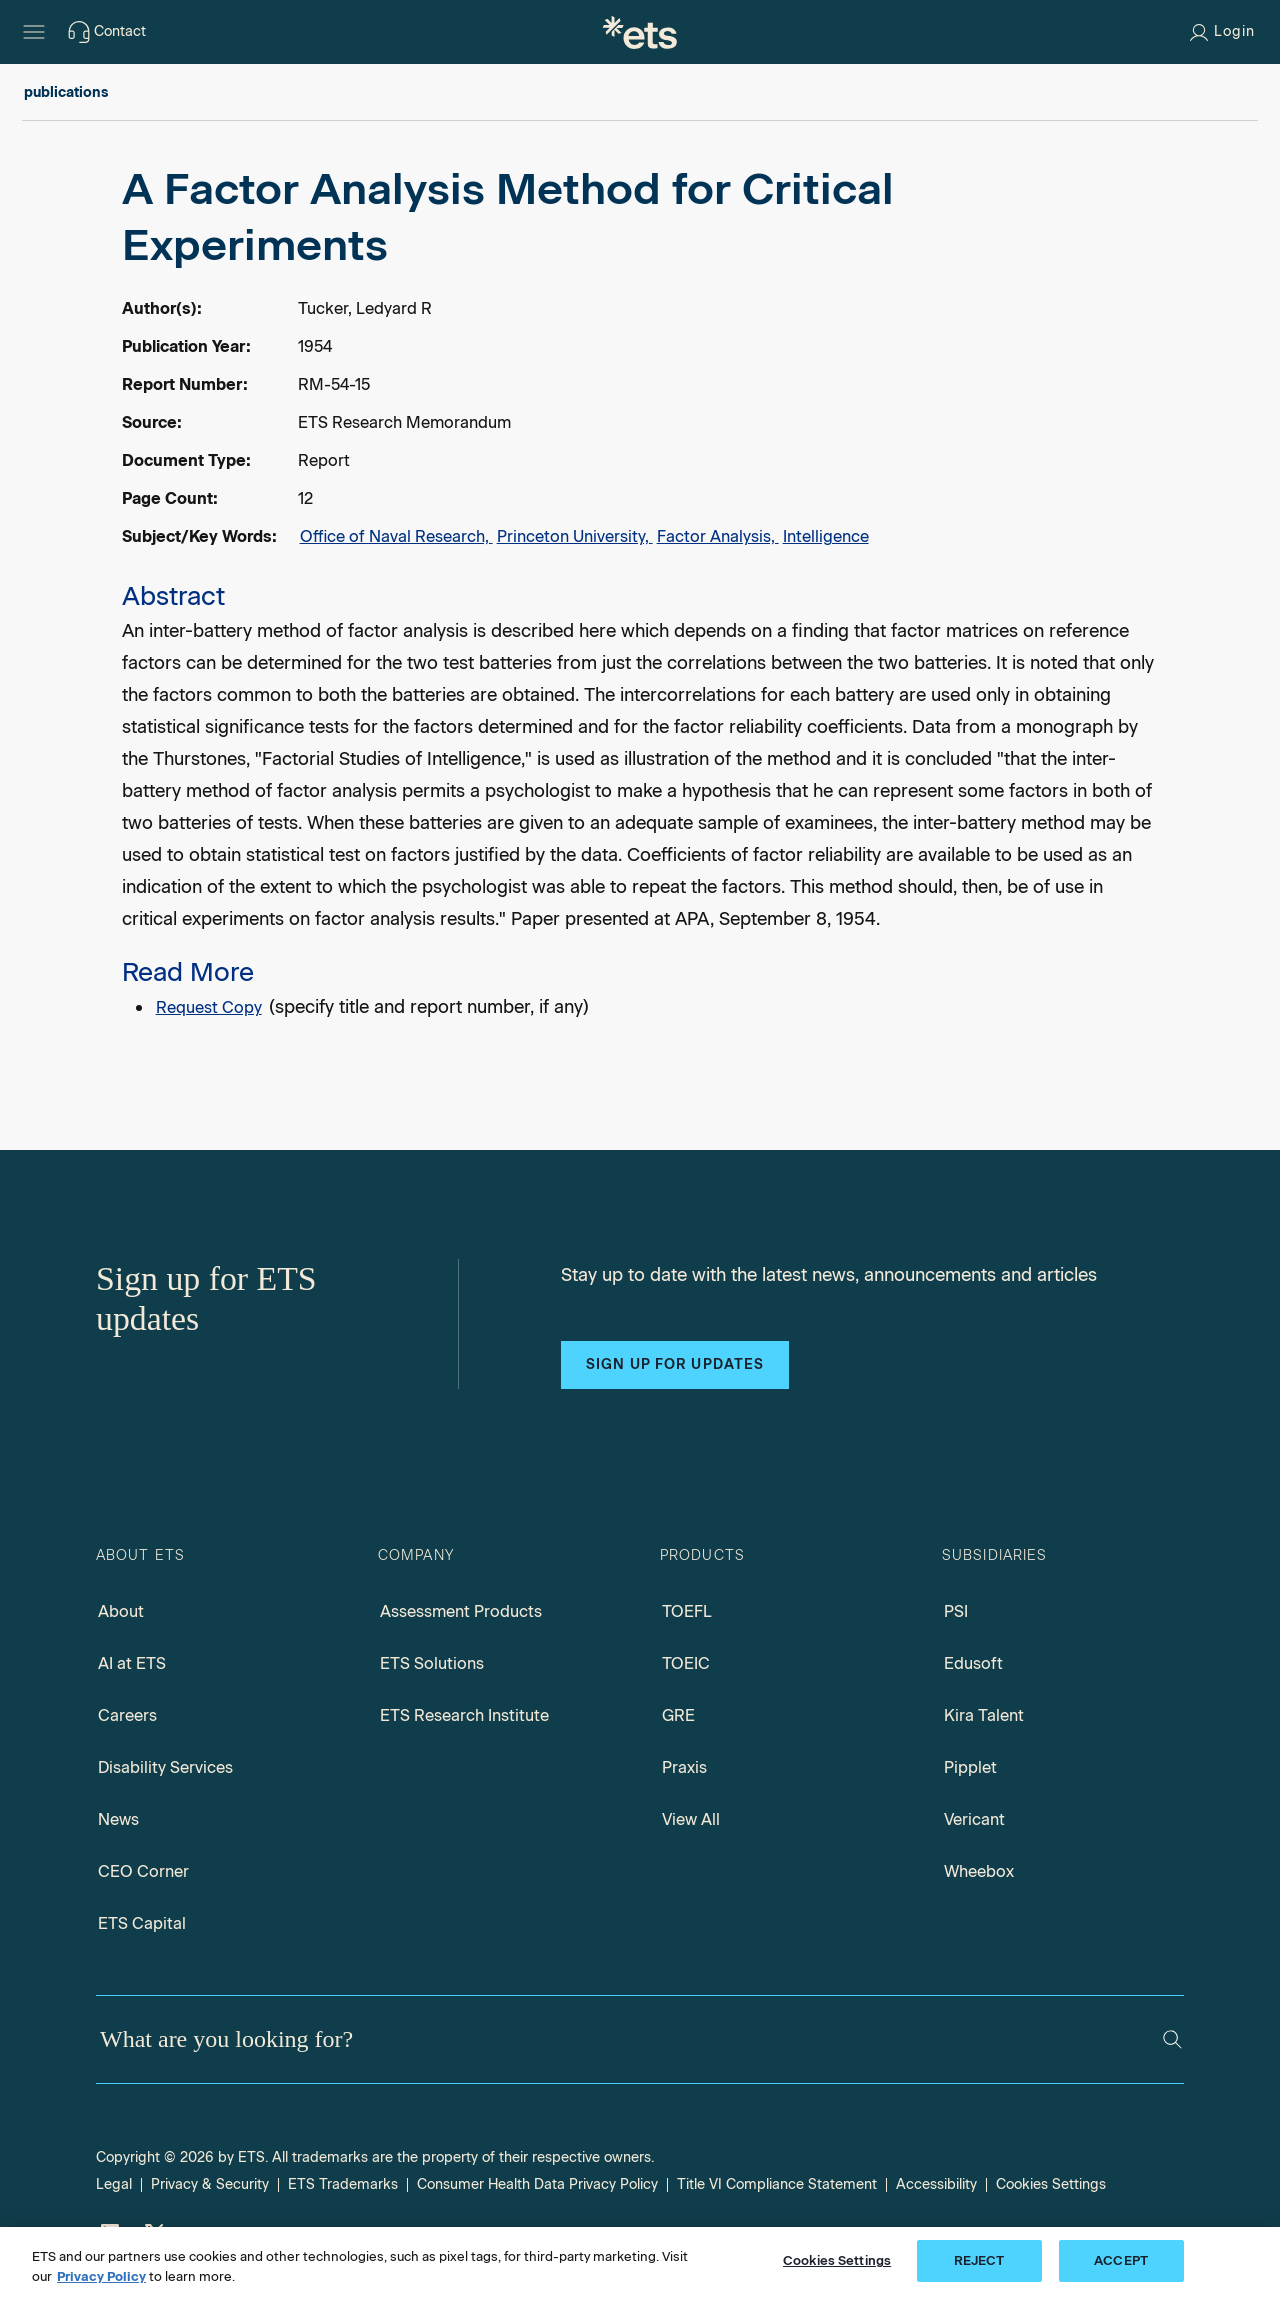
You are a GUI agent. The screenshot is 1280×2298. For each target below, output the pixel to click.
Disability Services (165, 1767)
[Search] (1172, 2039)
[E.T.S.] (640, 32)
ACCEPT (1121, 2260)
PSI (956, 1611)
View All (691, 1819)
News (118, 1819)
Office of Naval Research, (396, 536)
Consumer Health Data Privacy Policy (537, 2184)
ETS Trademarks (343, 2184)
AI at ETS (132, 1663)
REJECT (979, 2260)
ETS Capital (142, 1923)
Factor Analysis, (718, 536)
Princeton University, (575, 536)
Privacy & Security (210, 2184)
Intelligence (826, 536)
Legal (114, 2184)
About (121, 1611)
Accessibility (936, 2184)
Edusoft (973, 1663)
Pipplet (970, 1767)
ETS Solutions (432, 1663)
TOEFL (687, 1611)
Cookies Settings (1051, 2184)
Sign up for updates (675, 1364)
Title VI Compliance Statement (777, 2184)
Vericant (974, 1819)
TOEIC (686, 1663)
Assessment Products (461, 1611)
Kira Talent (984, 1715)
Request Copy (209, 1007)
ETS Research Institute (464, 1715)
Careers (127, 1715)
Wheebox (979, 1871)
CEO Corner (143, 1871)
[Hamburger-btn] (34, 32)
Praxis (684, 1767)
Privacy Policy (101, 2276)
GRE (678, 1715)
